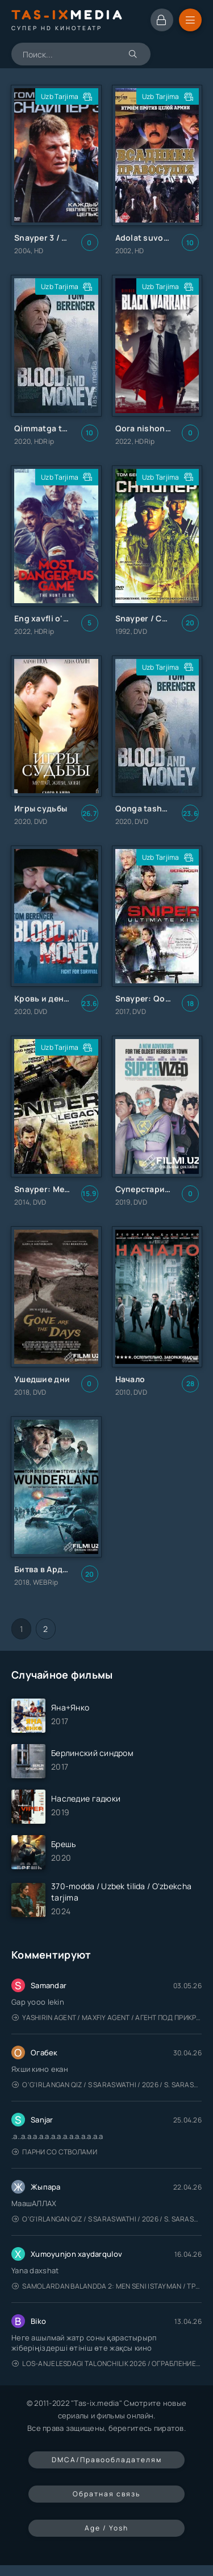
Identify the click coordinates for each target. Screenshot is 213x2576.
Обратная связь (106, 2494)
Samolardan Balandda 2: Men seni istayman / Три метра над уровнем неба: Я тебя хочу (107, 2286)
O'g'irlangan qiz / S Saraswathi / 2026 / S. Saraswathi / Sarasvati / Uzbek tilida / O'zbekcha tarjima (107, 2084)
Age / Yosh (106, 2528)
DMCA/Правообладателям (107, 2459)
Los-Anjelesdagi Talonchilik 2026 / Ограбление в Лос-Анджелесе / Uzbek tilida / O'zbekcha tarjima (107, 2363)
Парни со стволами (54, 2152)
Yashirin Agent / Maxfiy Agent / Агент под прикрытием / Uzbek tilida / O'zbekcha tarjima (107, 2017)
